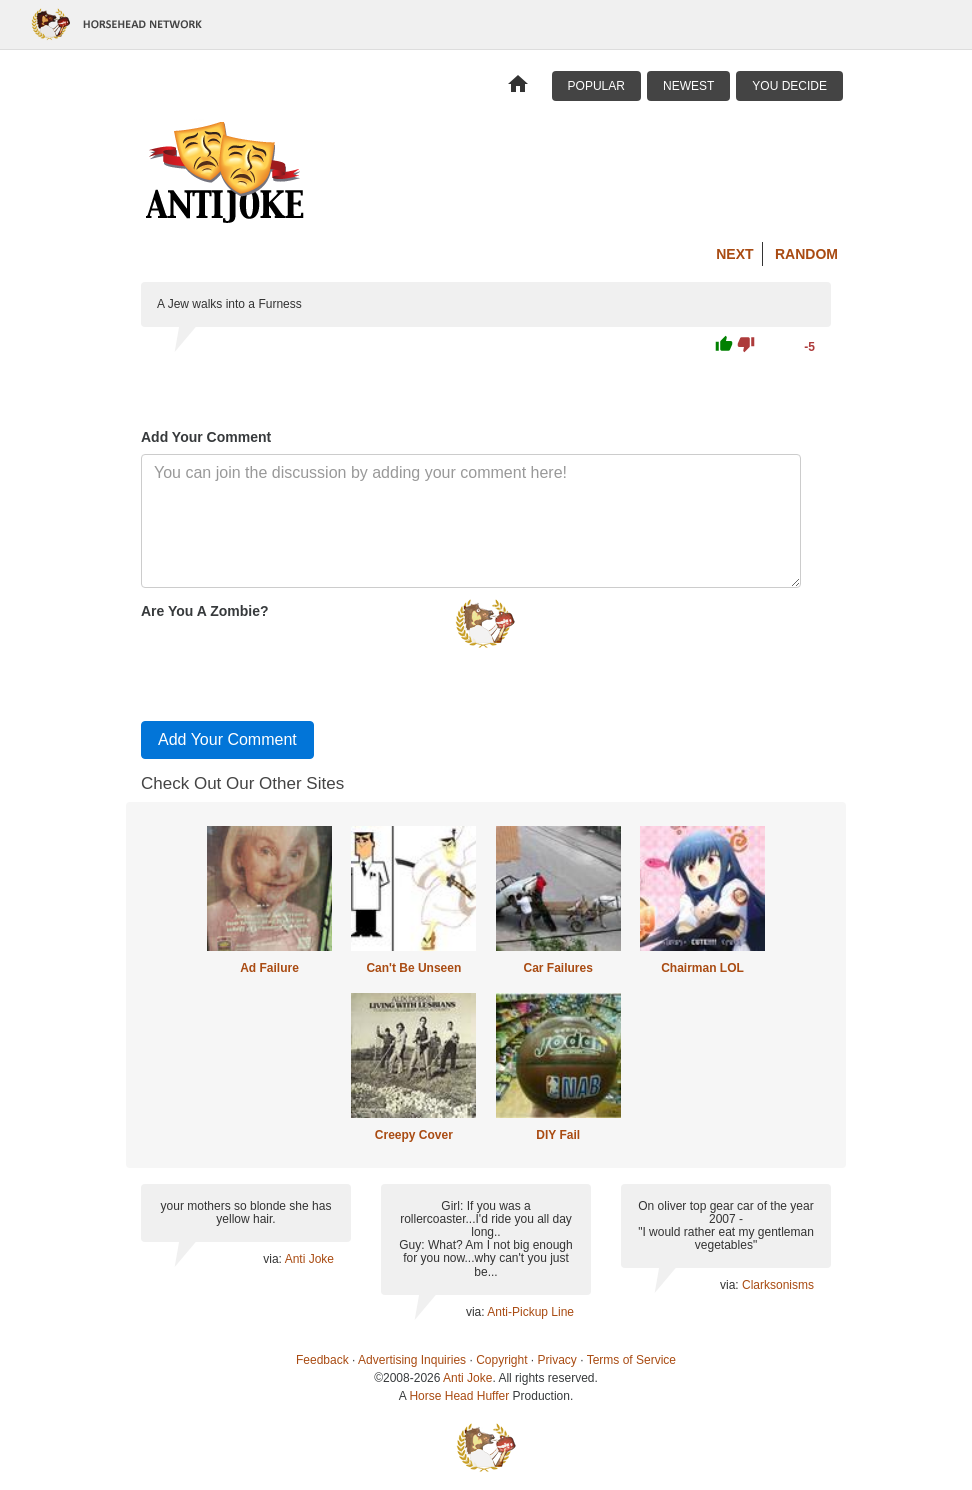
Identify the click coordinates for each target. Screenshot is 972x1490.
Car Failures (557, 968)
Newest (688, 86)
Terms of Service (631, 1360)
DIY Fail (558, 1135)
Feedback (322, 1360)
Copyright (501, 1360)
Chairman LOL (702, 968)
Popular (596, 86)
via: (273, 1259)
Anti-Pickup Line (530, 1312)
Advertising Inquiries (412, 1360)
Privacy (557, 1360)
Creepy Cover (414, 1135)
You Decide (789, 86)
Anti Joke (309, 1259)
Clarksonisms (778, 1285)
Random (806, 254)
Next (734, 254)
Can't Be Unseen (413, 968)
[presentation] (293, 666)
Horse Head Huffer (459, 1396)
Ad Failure (269, 968)
